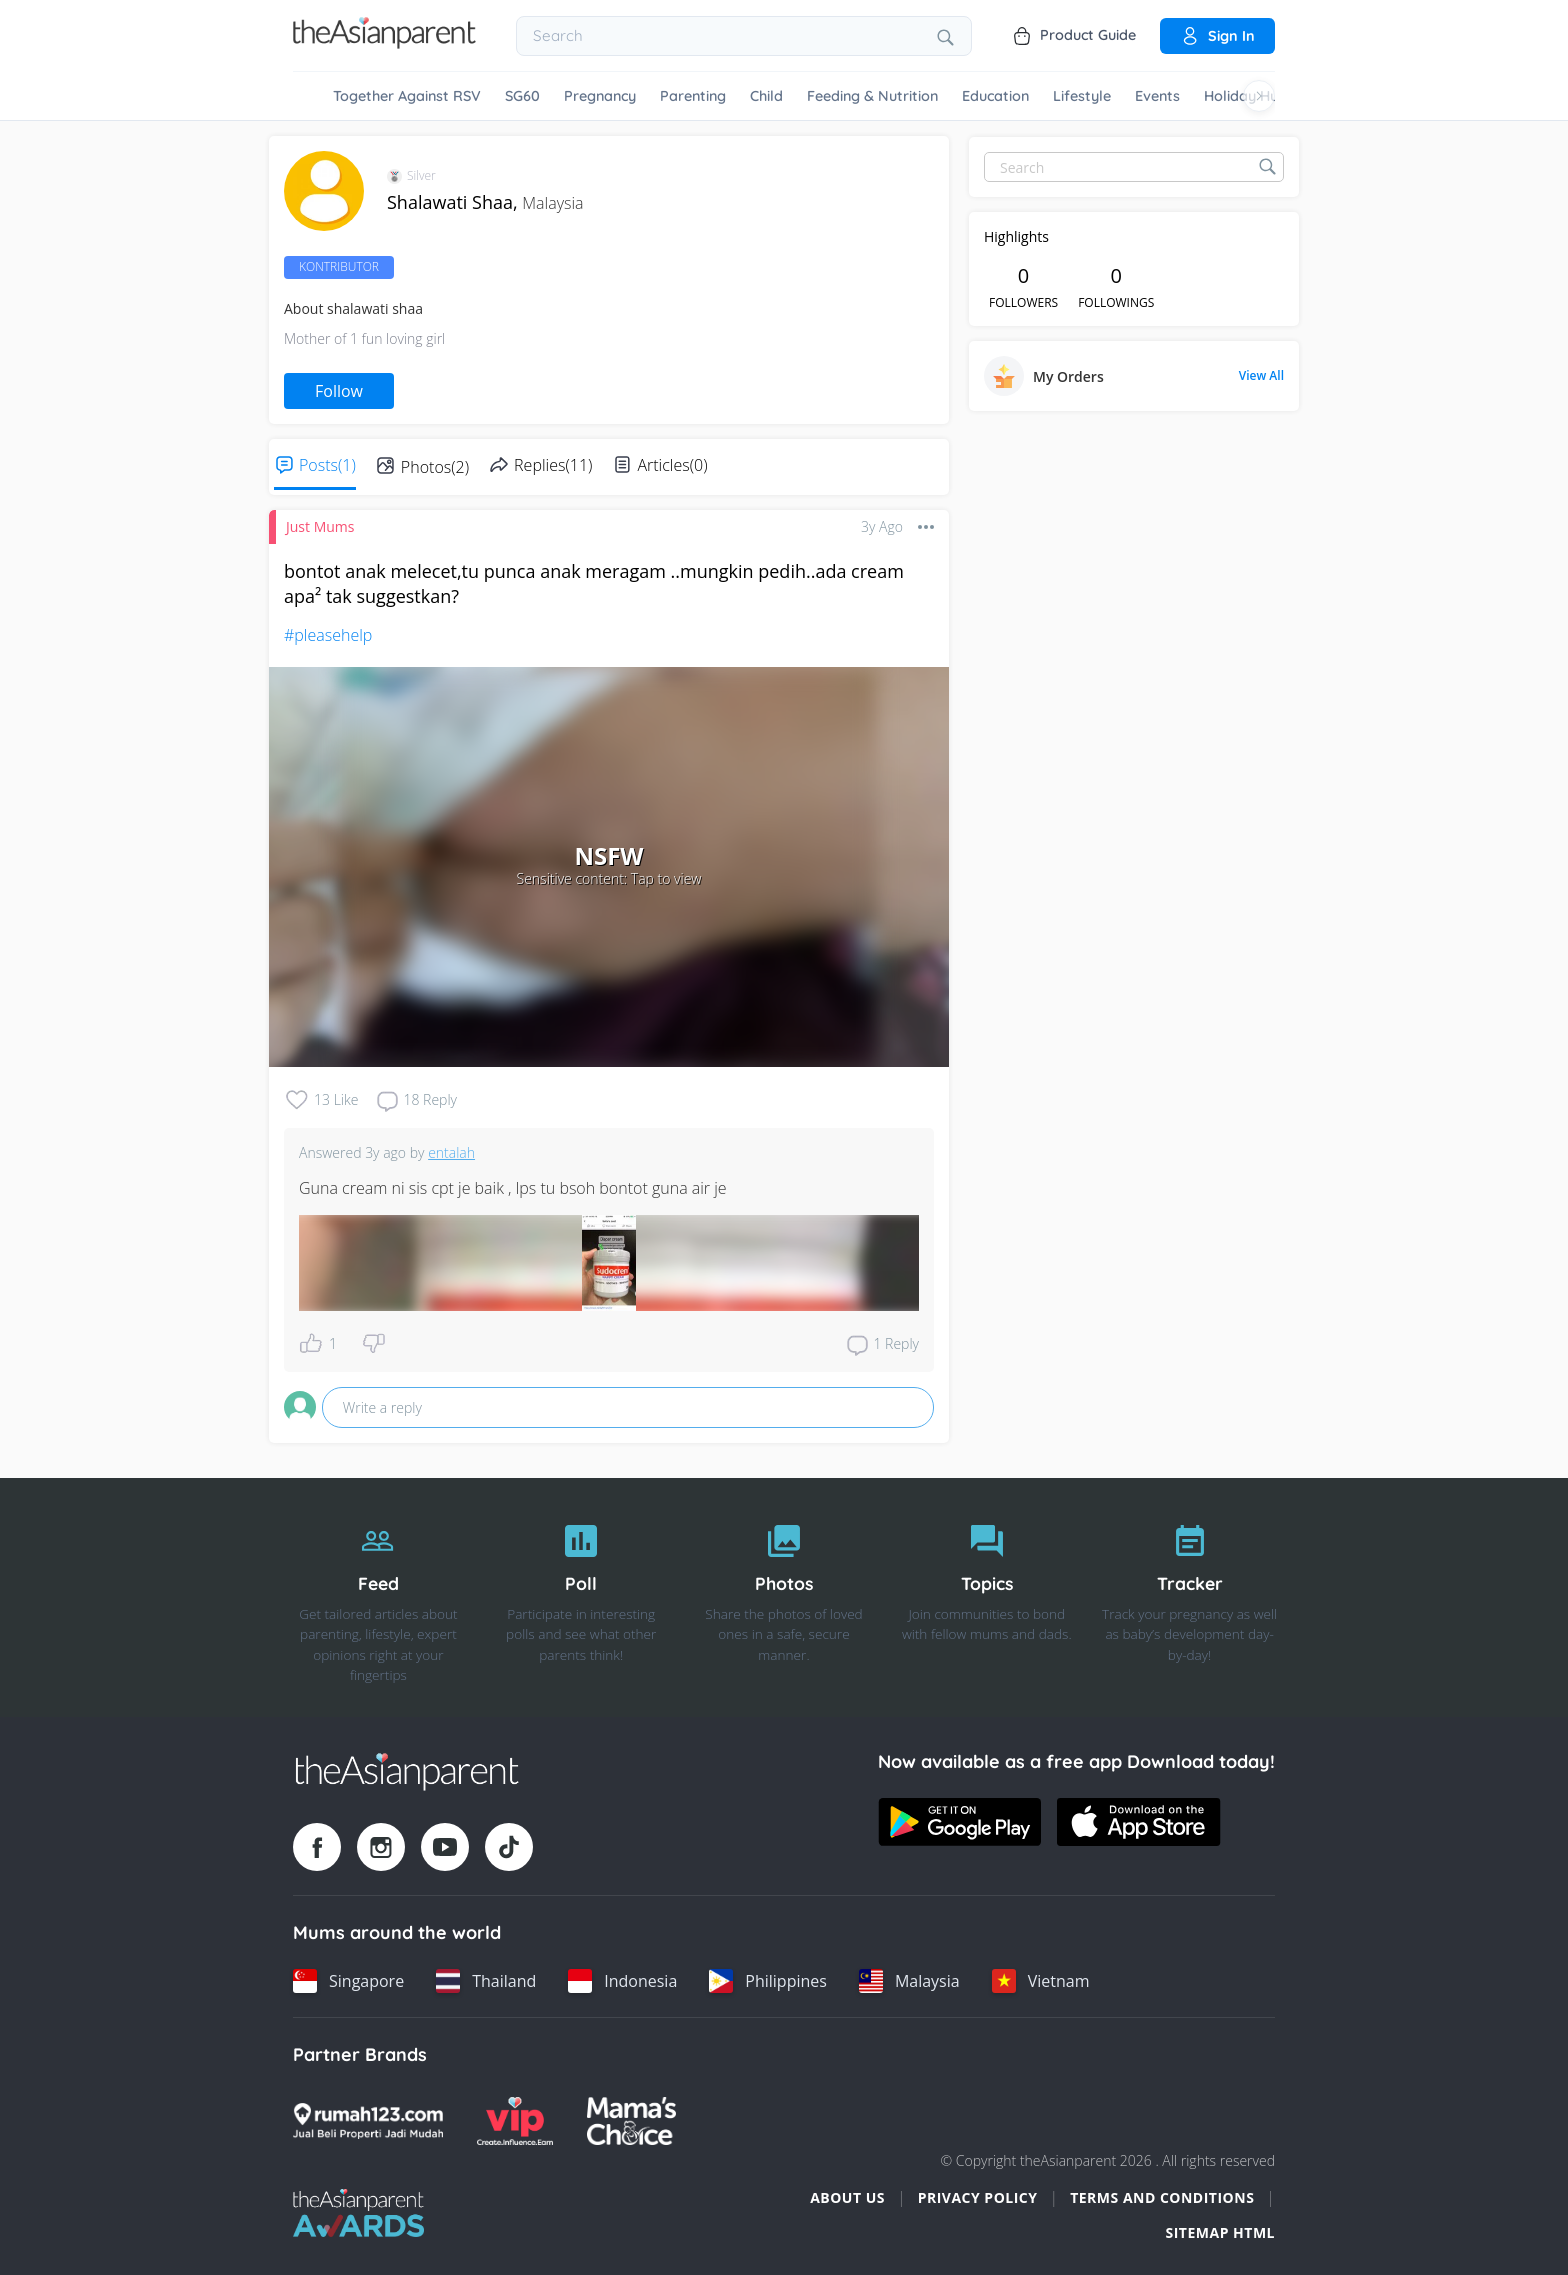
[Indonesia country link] (622, 1981)
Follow (339, 391)
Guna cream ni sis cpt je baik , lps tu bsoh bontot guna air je (513, 1188)
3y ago (882, 526)
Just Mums (320, 526)
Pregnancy (600, 96)
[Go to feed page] (384, 43)
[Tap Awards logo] (358, 2213)
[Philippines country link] (768, 1981)
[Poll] (581, 1598)
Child (766, 96)
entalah (451, 1152)
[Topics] (986, 1598)
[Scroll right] (1259, 96)
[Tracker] (1189, 1598)
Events (1157, 96)
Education (995, 96)
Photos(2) (435, 467)
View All (1261, 376)
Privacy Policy (978, 2197)
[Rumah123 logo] (368, 2121)
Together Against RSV (407, 96)
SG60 (522, 96)
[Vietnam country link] (1041, 1981)
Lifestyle (1082, 96)
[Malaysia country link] (909, 1981)
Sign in (1217, 36)
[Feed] (378, 1598)
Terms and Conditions (1162, 2197)
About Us (847, 2197)
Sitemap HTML (1220, 2232)
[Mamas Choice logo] (631, 2121)
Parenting (693, 96)
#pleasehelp (328, 635)
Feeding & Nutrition (872, 96)
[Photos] (784, 1598)
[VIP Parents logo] (515, 2121)
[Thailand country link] (486, 1981)
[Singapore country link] (348, 1981)
